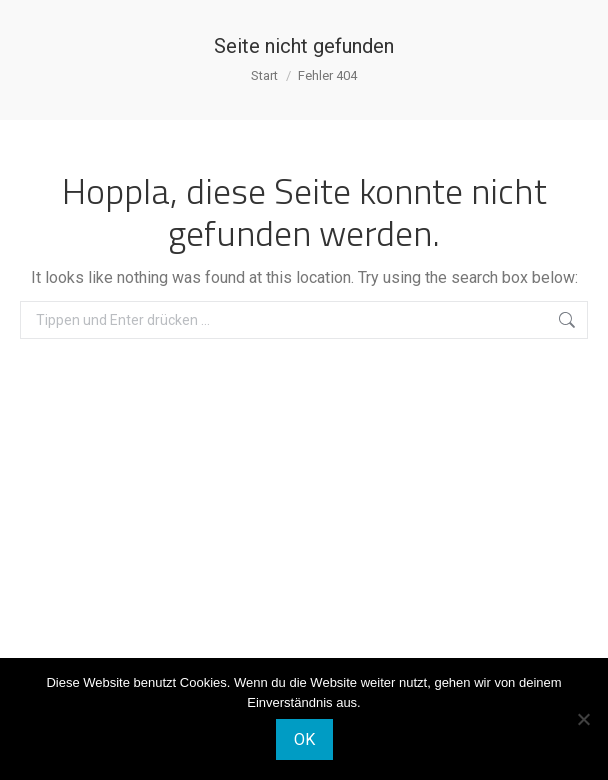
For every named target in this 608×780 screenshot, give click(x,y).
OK (304, 739)
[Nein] (583, 719)
